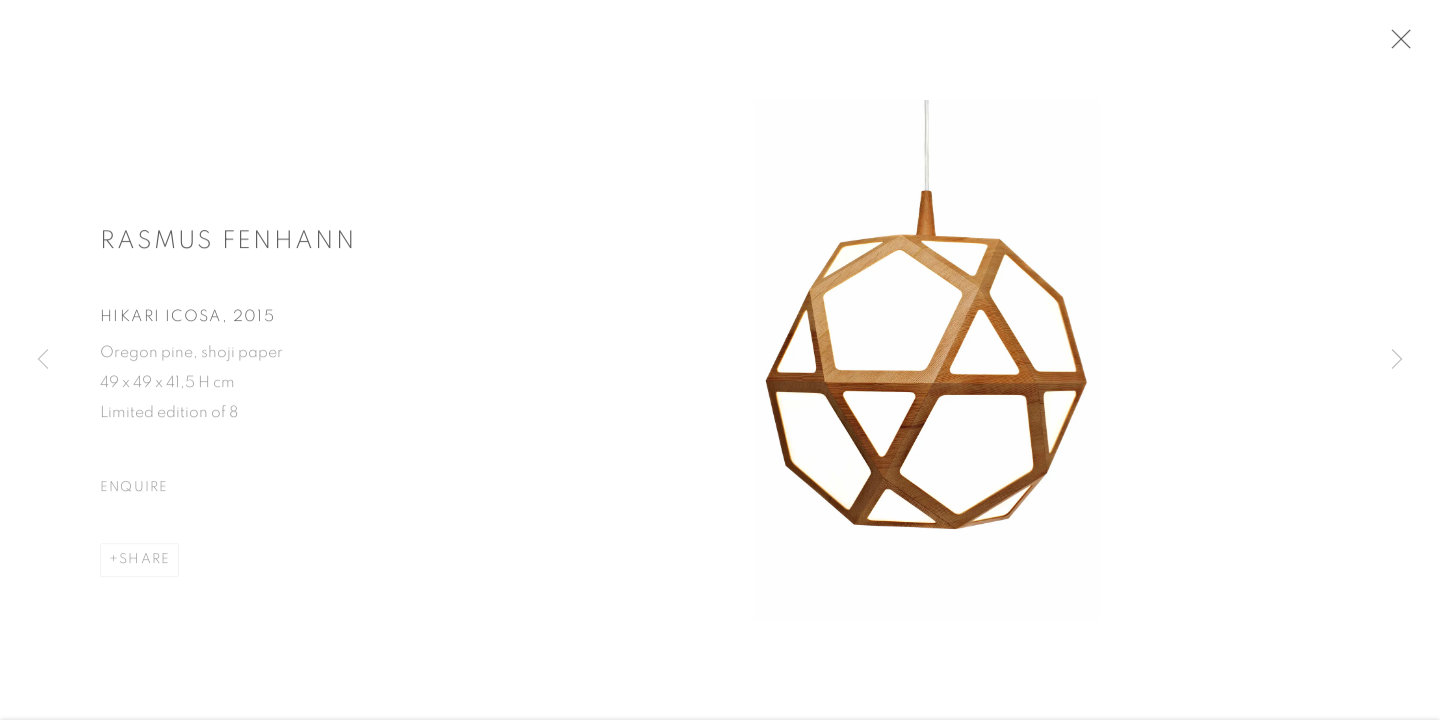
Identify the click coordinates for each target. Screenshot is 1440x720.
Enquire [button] (134, 493)
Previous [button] (43, 360)
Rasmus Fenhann (228, 246)
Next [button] (1397, 360)
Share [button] (144, 565)
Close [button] (1412, 45)
